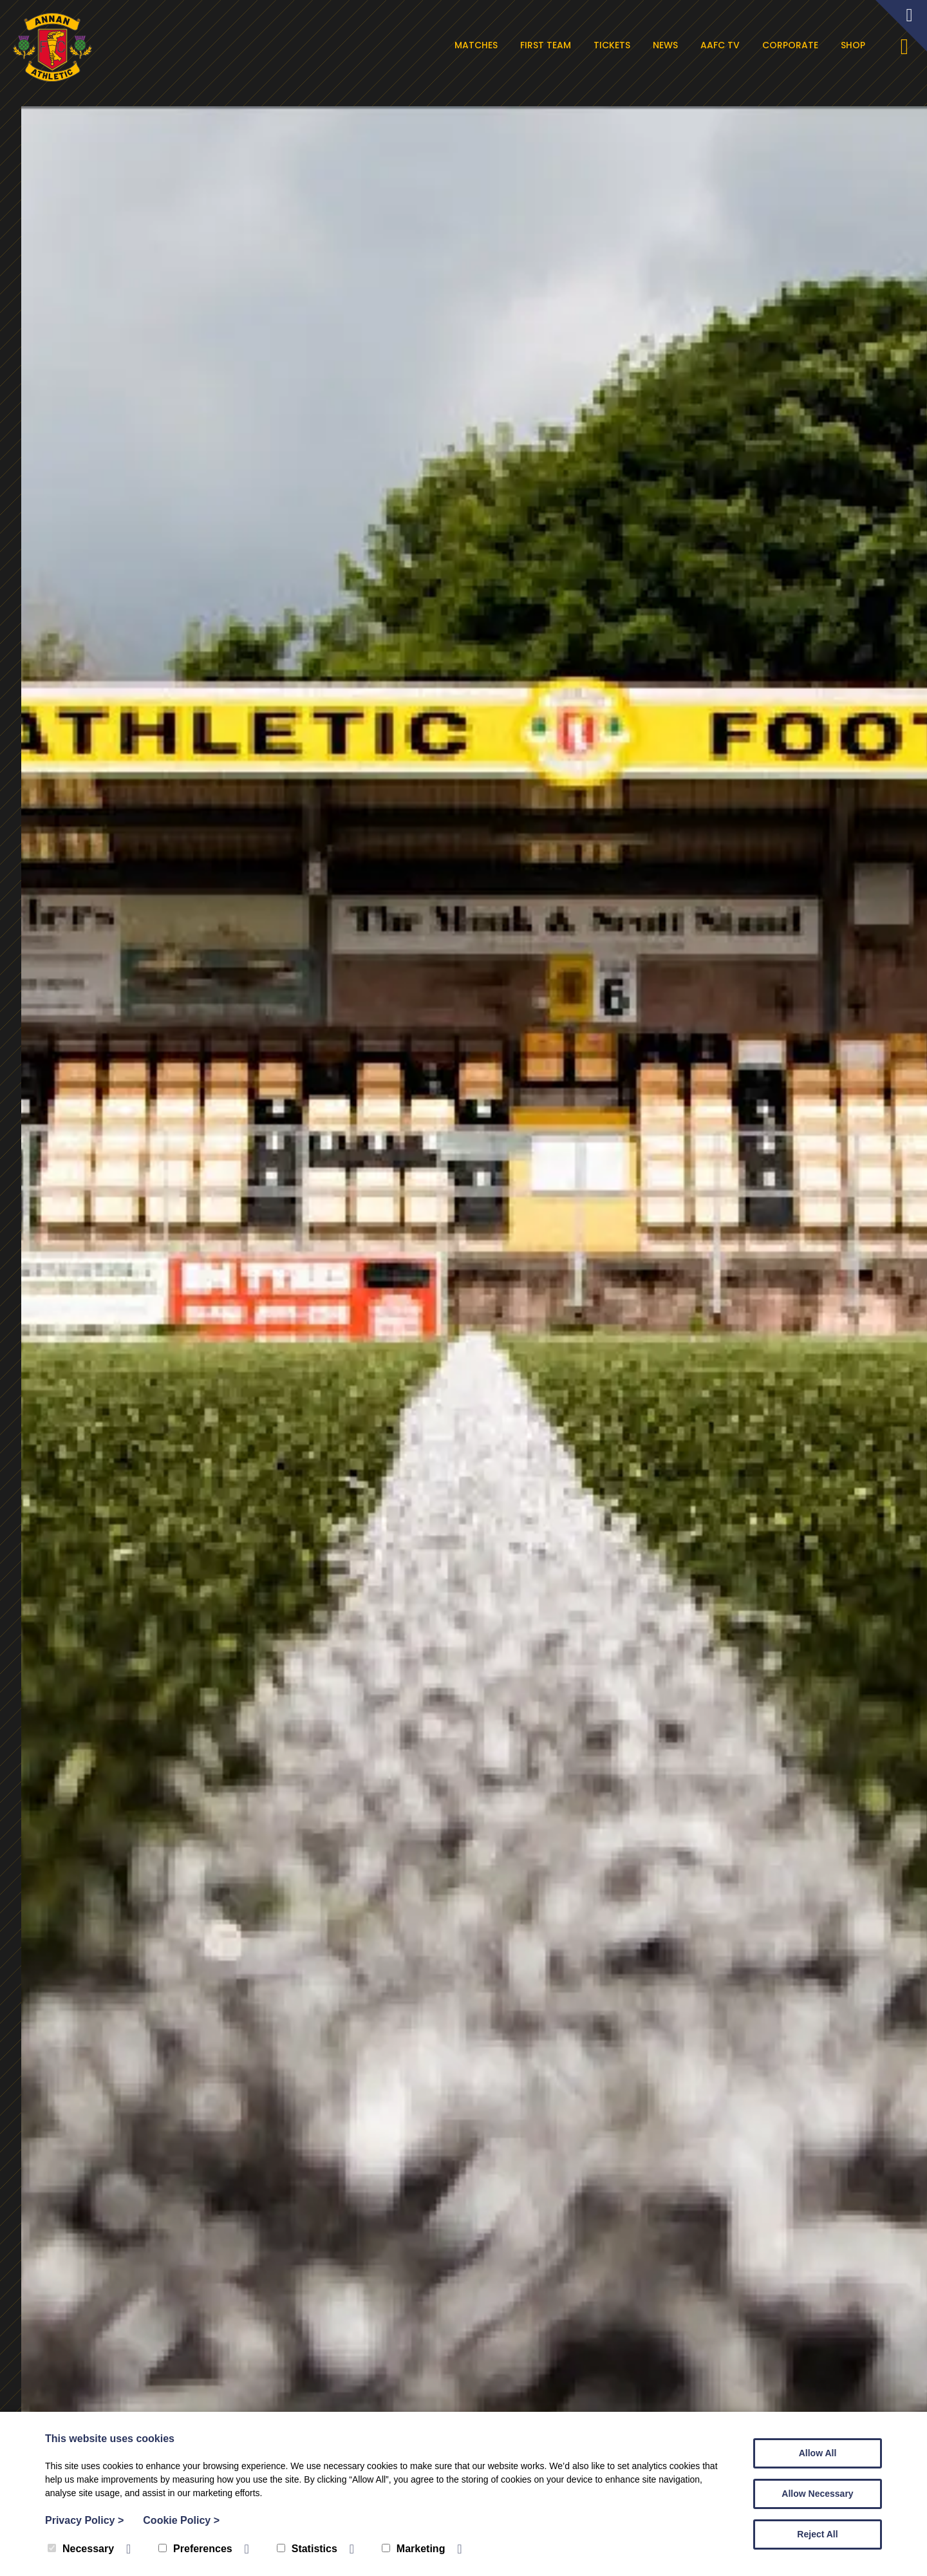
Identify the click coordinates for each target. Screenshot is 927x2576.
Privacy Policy (84, 2520)
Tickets (614, 45)
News (667, 45)
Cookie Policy (181, 2520)
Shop (855, 45)
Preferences (195, 2548)
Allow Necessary (817, 2493)
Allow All (818, 2453)
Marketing (413, 2548)
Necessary (81, 2548)
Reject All (817, 2534)
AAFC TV (722, 45)
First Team (548, 45)
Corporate (793, 45)
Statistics (307, 2548)
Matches (478, 45)
